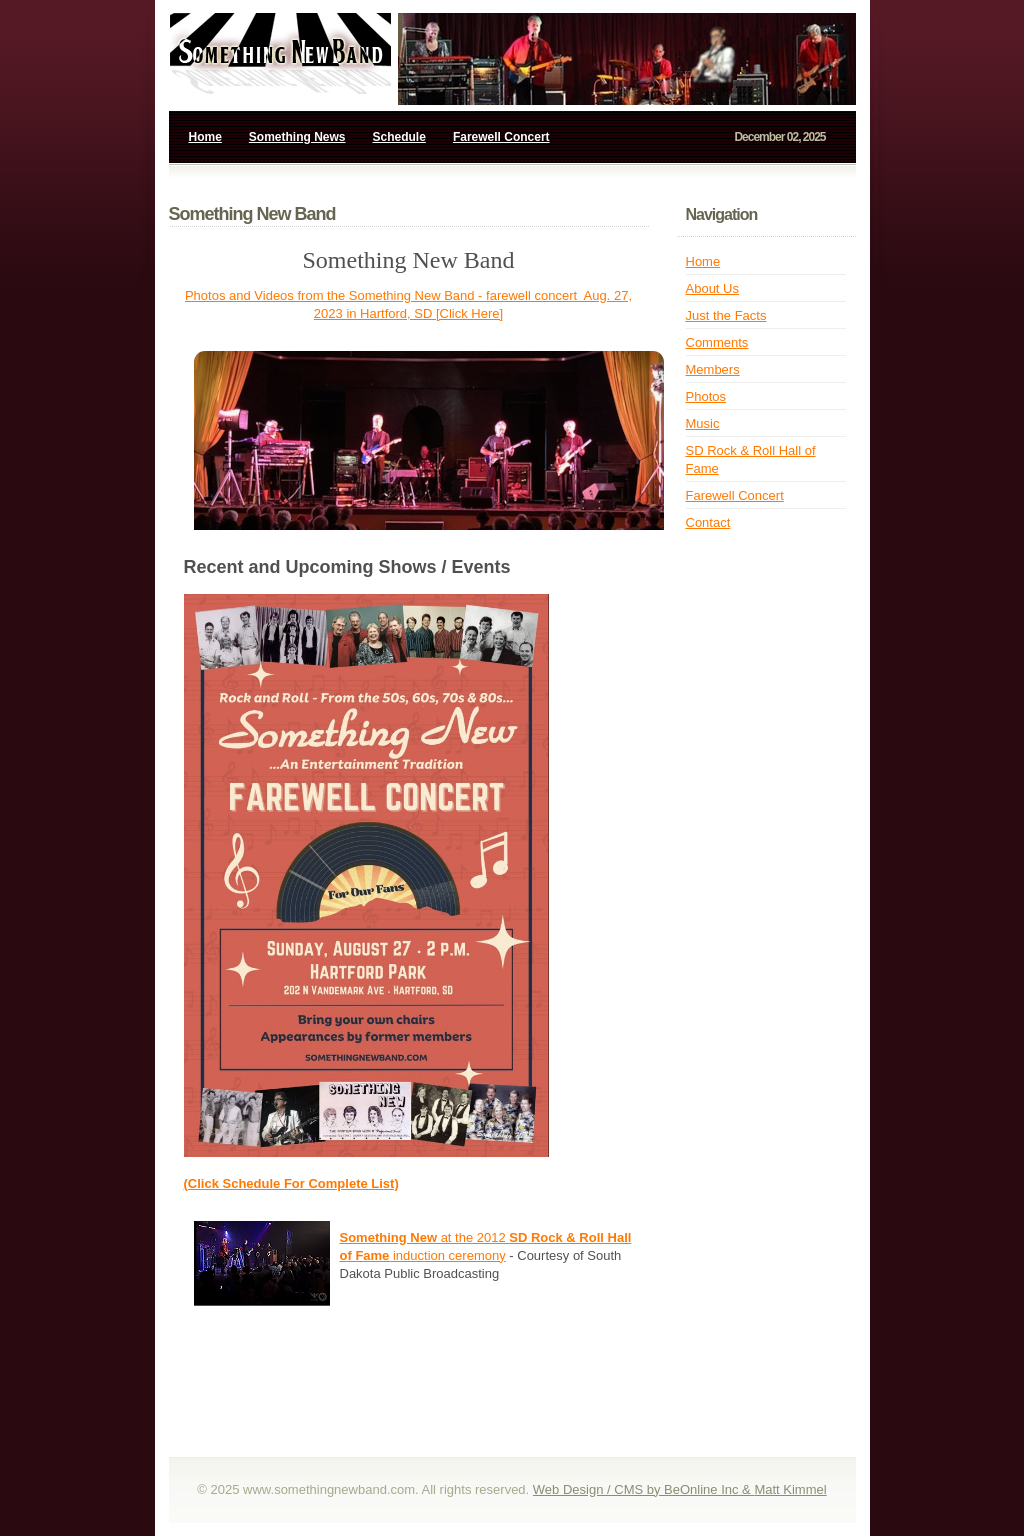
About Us (712, 288)
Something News (297, 137)
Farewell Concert (501, 137)
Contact (708, 522)
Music (703, 423)
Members (713, 369)
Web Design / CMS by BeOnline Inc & (644, 1489)
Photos (706, 396)
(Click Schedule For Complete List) (291, 1183)
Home (205, 137)
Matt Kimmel (790, 1489)
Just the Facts (726, 315)
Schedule (399, 137)
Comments (717, 342)
